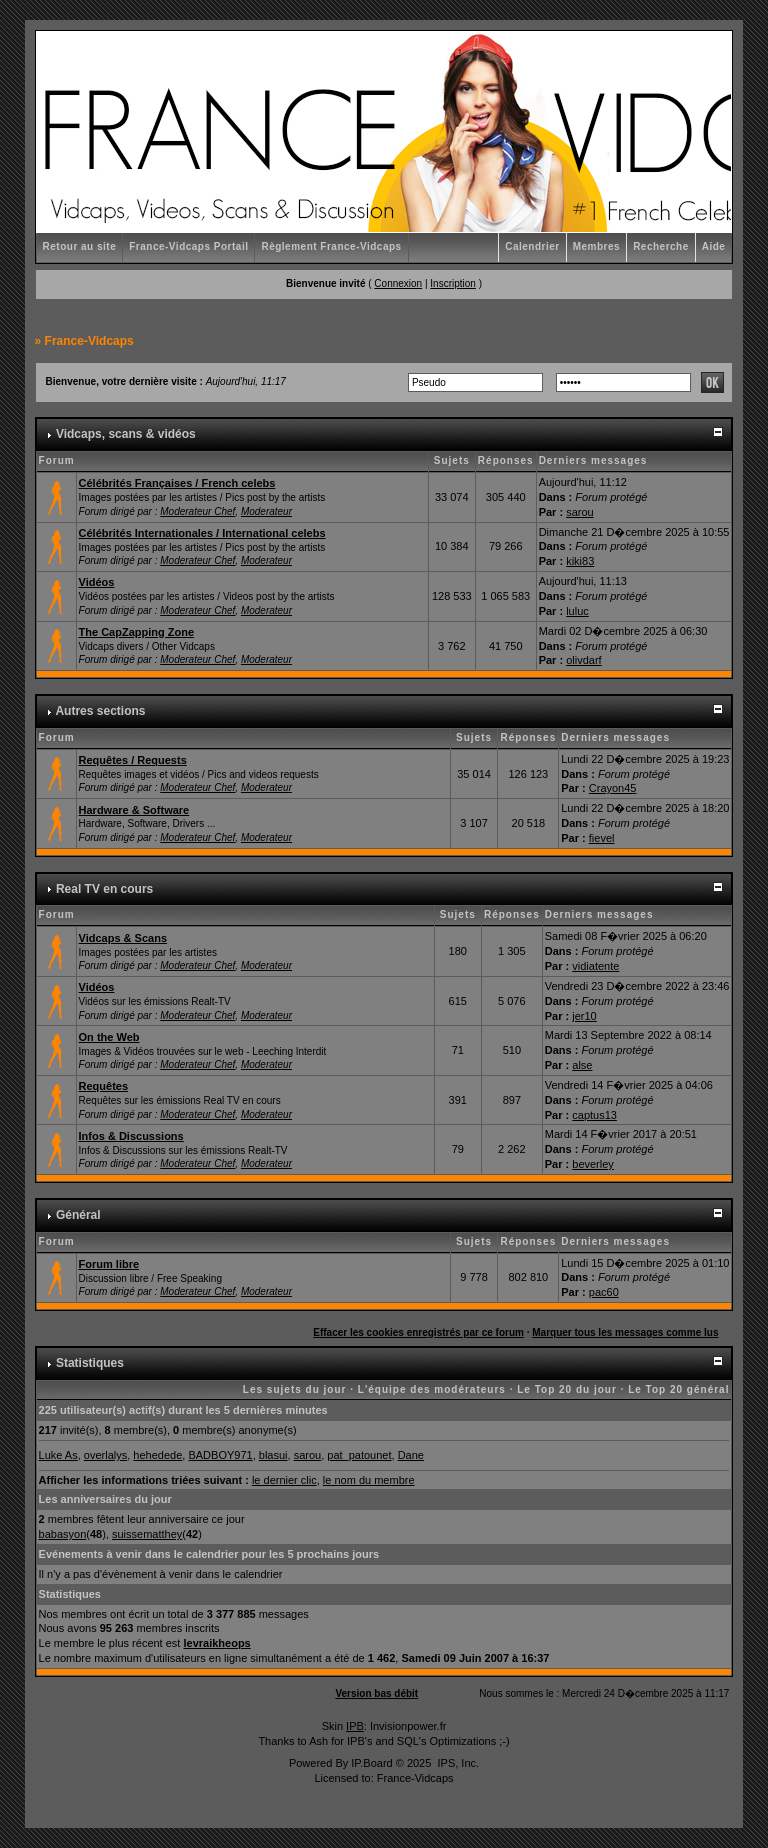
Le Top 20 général (678, 1389)
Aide (714, 246)
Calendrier (532, 246)
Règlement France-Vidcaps (331, 246)
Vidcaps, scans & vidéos (126, 434)
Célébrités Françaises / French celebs (177, 483)
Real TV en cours (104, 889)
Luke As (58, 1455)
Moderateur (266, 511)
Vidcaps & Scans (123, 938)
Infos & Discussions (131, 1136)
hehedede (157, 1455)
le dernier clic (284, 1480)
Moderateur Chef (197, 511)
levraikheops (216, 1643)
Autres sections (100, 711)
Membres (596, 246)
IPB (355, 1726)
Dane (411, 1455)
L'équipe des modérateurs (432, 1389)
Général (78, 1215)
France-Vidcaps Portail (188, 246)
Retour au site (80, 246)
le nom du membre (369, 1480)
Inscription (453, 283)
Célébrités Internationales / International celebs (202, 533)
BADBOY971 (220, 1455)
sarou (580, 512)
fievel (602, 838)
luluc (577, 611)
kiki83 (580, 561)
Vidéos (97, 582)
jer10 (584, 1016)
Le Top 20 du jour (567, 1389)
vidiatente (595, 966)
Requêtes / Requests (133, 760)
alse (582, 1065)
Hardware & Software (134, 810)
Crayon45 (613, 788)
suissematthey (147, 1534)
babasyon (63, 1534)
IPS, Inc (456, 1763)
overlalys (105, 1455)
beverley (593, 1164)
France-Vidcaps (89, 341)
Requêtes (104, 1086)
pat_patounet (359, 1455)
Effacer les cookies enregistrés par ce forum (418, 1332)
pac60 (604, 1292)
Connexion (398, 283)
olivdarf (583, 660)
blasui (273, 1455)
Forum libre (109, 1264)
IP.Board (371, 1763)
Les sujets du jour (295, 1389)
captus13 (594, 1115)
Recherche (661, 246)
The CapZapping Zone (137, 632)
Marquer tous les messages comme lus (625, 1332)
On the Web (109, 1037)
